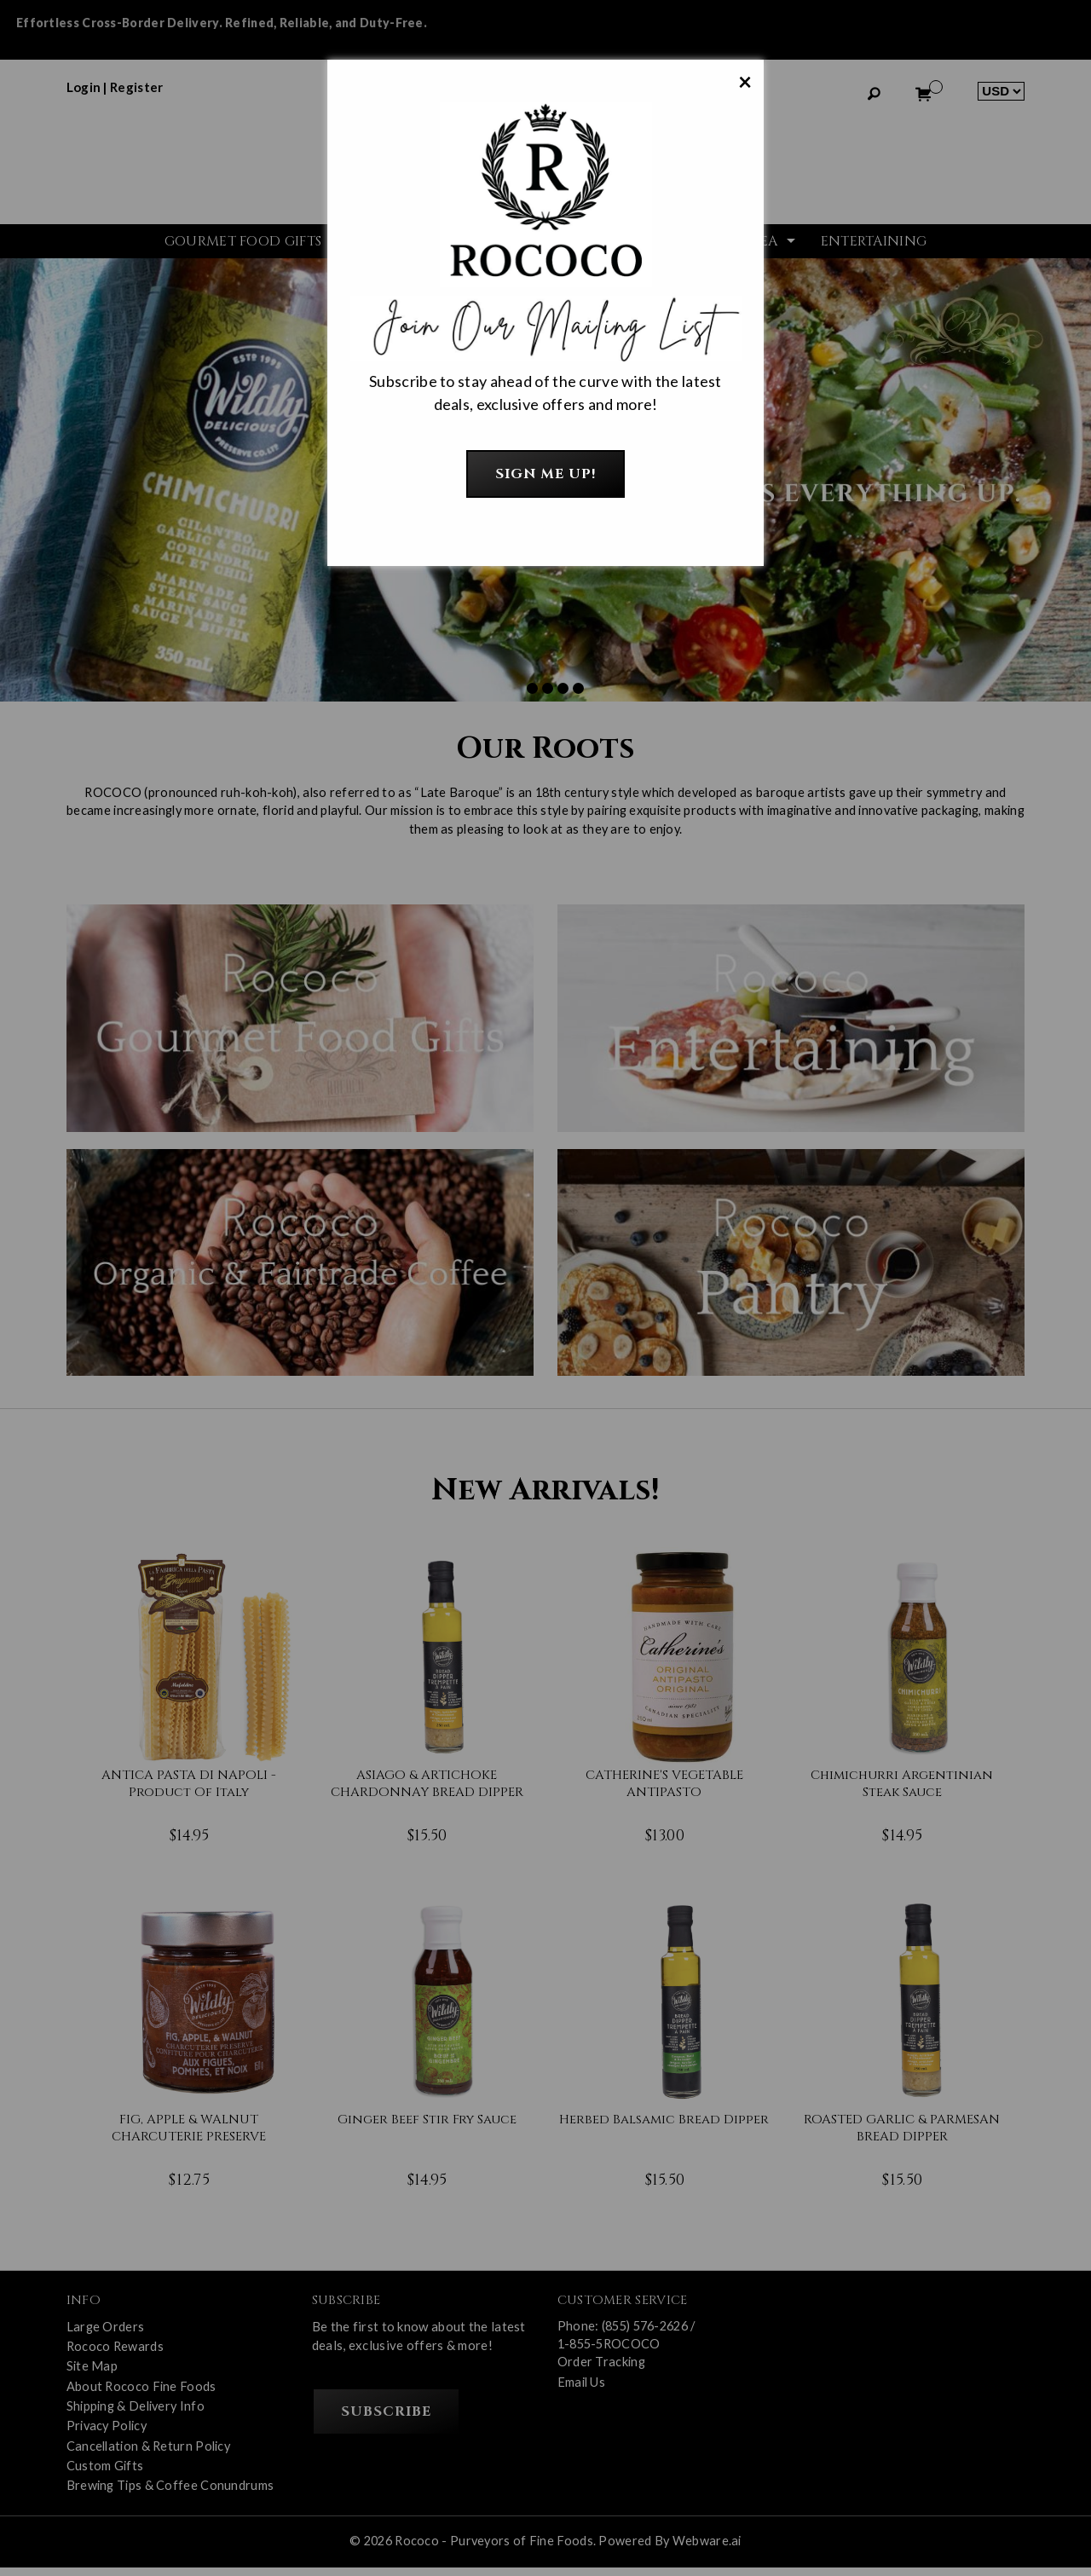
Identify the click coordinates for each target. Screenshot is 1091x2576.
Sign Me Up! (546, 474)
